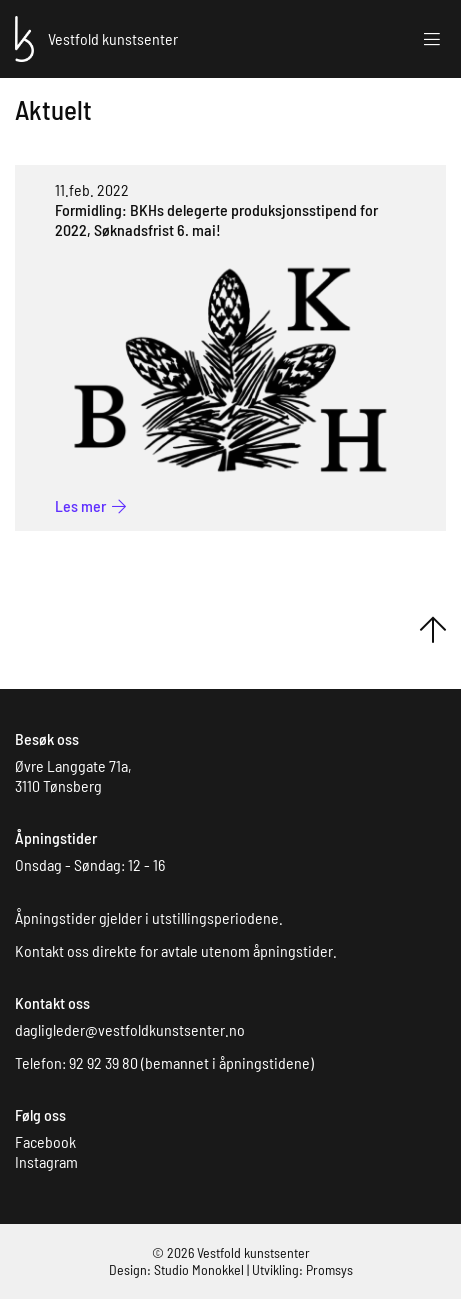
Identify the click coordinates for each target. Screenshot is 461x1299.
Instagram (46, 1161)
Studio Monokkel (199, 1269)
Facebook (45, 1141)
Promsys (329, 1269)
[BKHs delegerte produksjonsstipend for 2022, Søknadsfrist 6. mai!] (90, 505)
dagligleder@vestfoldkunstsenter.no (130, 1029)
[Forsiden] (24, 36)
